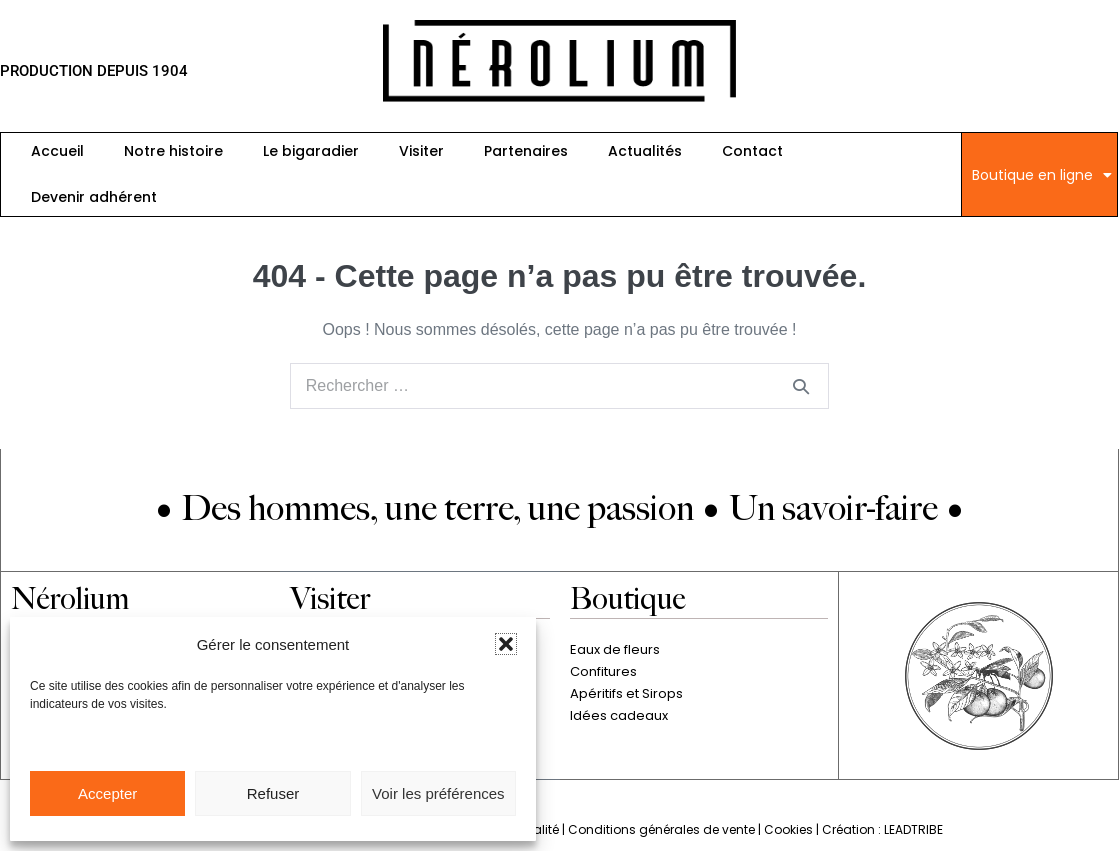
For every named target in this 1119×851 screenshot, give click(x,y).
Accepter (107, 793)
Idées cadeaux (619, 715)
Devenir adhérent (94, 197)
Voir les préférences (438, 793)
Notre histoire (173, 151)
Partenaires (526, 151)
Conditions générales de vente (661, 829)
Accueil (57, 151)
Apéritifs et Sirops (626, 693)
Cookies (788, 829)
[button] (506, 644)
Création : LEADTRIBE (882, 829)
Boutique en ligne (1042, 175)
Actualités (645, 151)
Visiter (421, 151)
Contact (752, 151)
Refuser (273, 793)
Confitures (603, 671)
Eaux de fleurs (615, 649)
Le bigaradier (311, 151)
